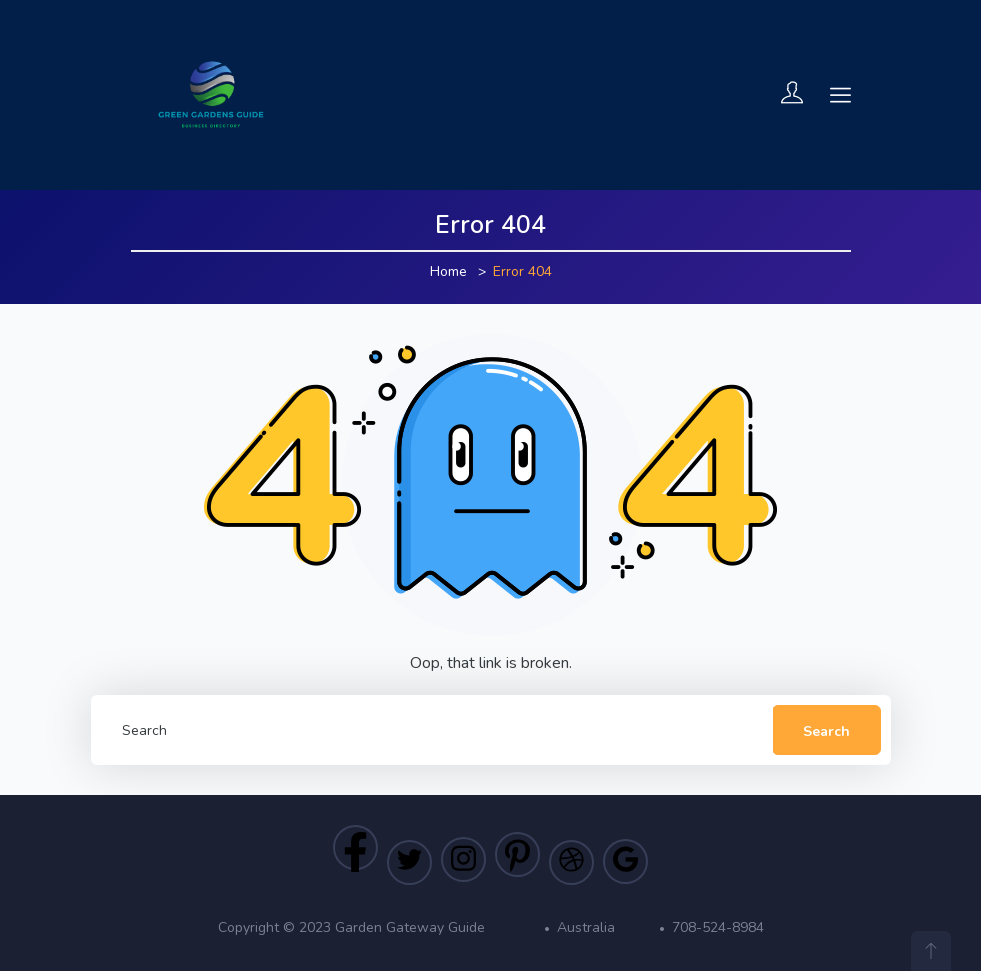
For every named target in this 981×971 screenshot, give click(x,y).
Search (826, 731)
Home (448, 271)
